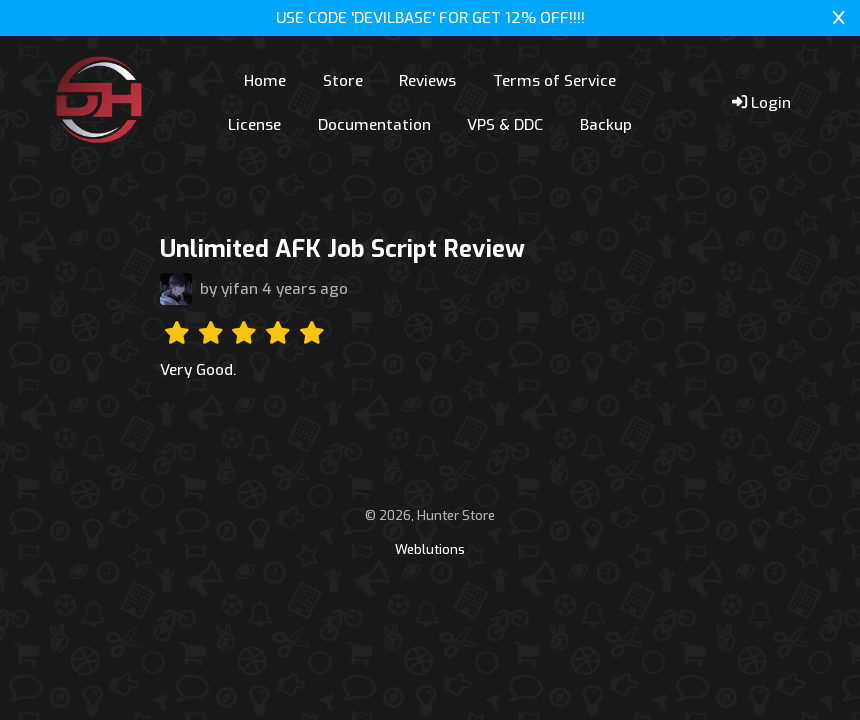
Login (761, 103)
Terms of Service (554, 81)
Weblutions (430, 549)
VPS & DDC (505, 125)
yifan (239, 289)
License (254, 125)
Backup (606, 125)
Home (265, 81)
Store (343, 81)
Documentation (374, 125)
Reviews (427, 81)
